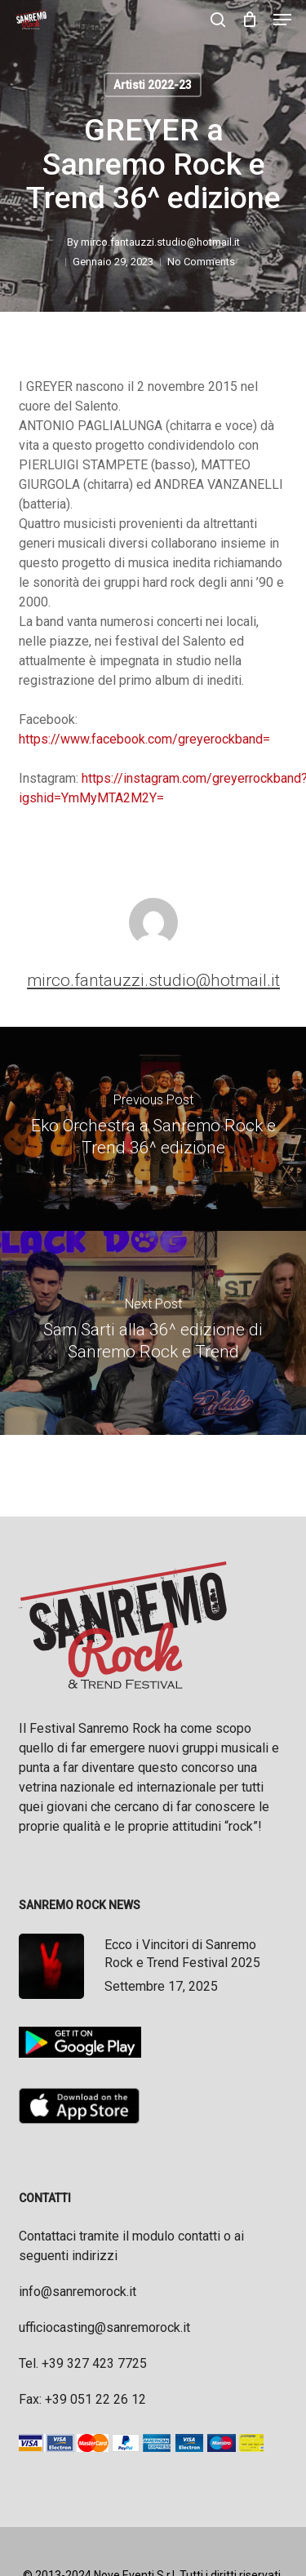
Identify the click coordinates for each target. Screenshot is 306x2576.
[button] (282, 19)
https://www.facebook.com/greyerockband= (144, 739)
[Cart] (249, 19)
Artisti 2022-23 (152, 84)
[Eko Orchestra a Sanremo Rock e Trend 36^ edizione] (153, 1129)
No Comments (201, 261)
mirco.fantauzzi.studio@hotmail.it (160, 242)
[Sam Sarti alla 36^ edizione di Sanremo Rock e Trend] (153, 1333)
